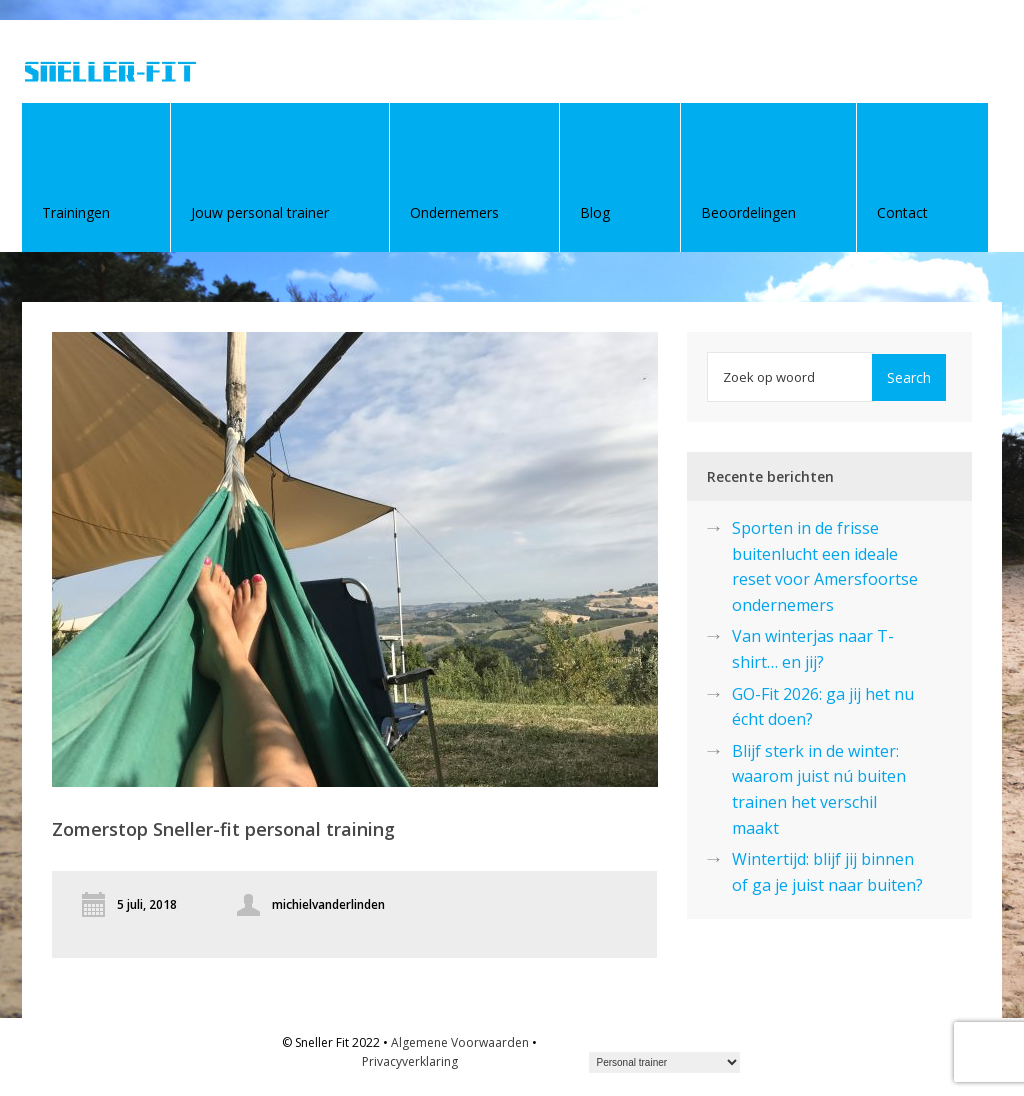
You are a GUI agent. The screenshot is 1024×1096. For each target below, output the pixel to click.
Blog (595, 212)
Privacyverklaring (410, 1061)
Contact (902, 212)
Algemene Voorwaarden (460, 1042)
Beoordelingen (748, 212)
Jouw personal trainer (260, 212)
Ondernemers (454, 212)
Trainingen (76, 212)
